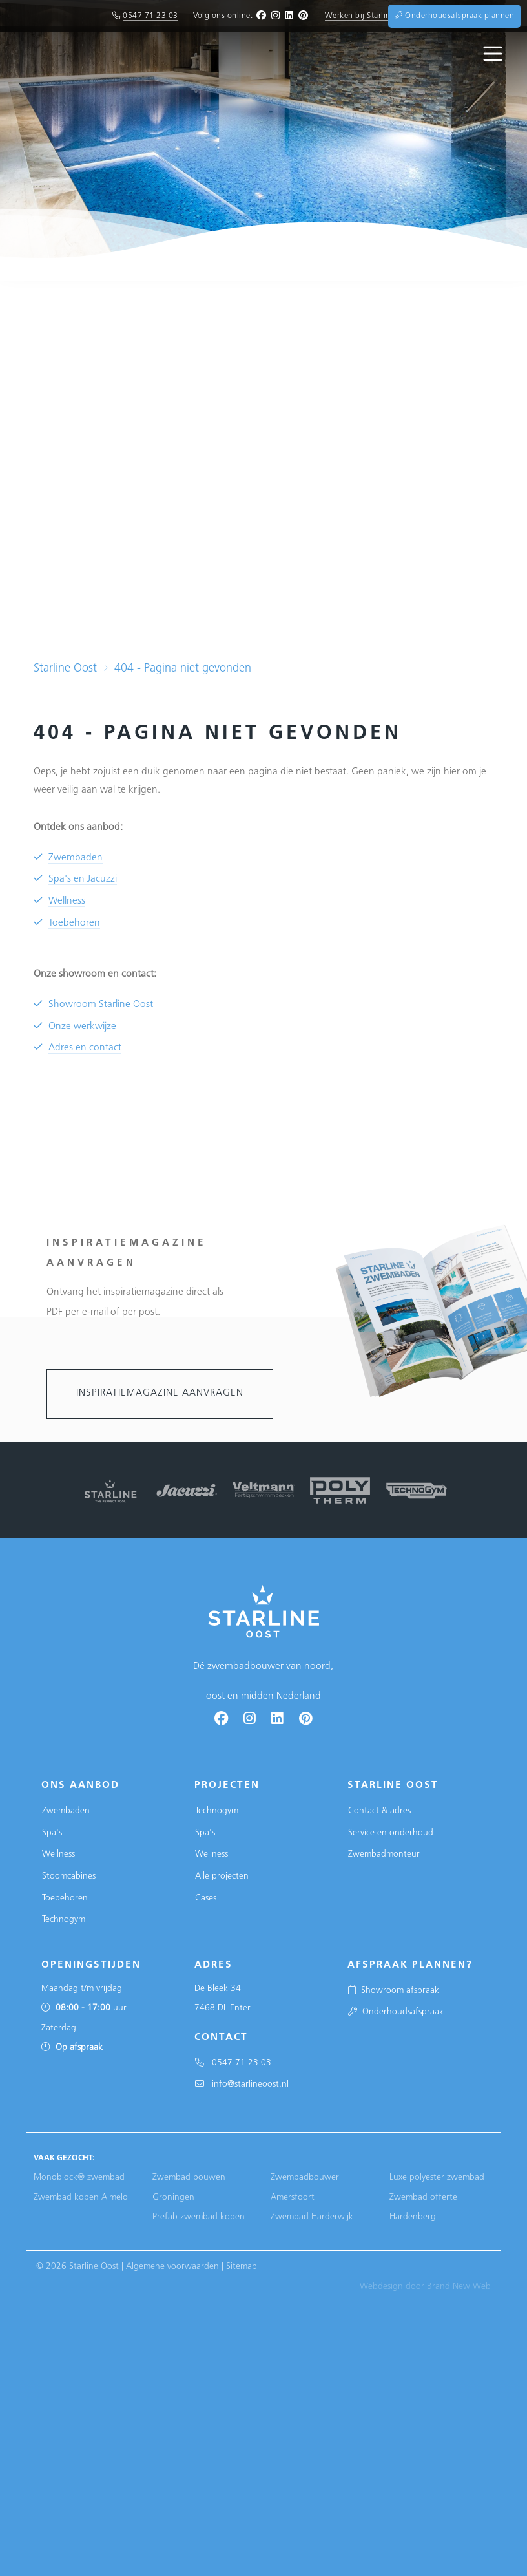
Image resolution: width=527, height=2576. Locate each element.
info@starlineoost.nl (242, 2084)
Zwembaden (75, 858)
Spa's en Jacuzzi (82, 879)
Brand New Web (459, 2287)
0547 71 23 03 (150, 16)
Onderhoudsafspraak (396, 2012)
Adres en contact (84, 1048)
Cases (205, 1898)
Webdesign (381, 2287)
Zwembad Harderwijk (312, 2217)
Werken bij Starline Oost (370, 16)
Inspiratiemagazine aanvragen (159, 1393)
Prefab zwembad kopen (198, 2217)
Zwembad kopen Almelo (81, 2197)
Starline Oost (65, 669)
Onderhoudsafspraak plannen (454, 16)
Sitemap (241, 2266)
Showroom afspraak (393, 1990)
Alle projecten (222, 1876)
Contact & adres (379, 1811)
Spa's (52, 1833)
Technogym (63, 1919)
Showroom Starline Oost (100, 1005)
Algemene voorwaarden (172, 2266)
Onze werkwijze (82, 1027)
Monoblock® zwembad (79, 2177)
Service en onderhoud (390, 1833)
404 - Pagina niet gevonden (182, 669)
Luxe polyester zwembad (436, 2177)
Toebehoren (74, 923)
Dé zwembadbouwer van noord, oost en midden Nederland (263, 1666)
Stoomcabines (69, 1876)
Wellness (66, 901)
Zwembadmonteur (384, 1854)
